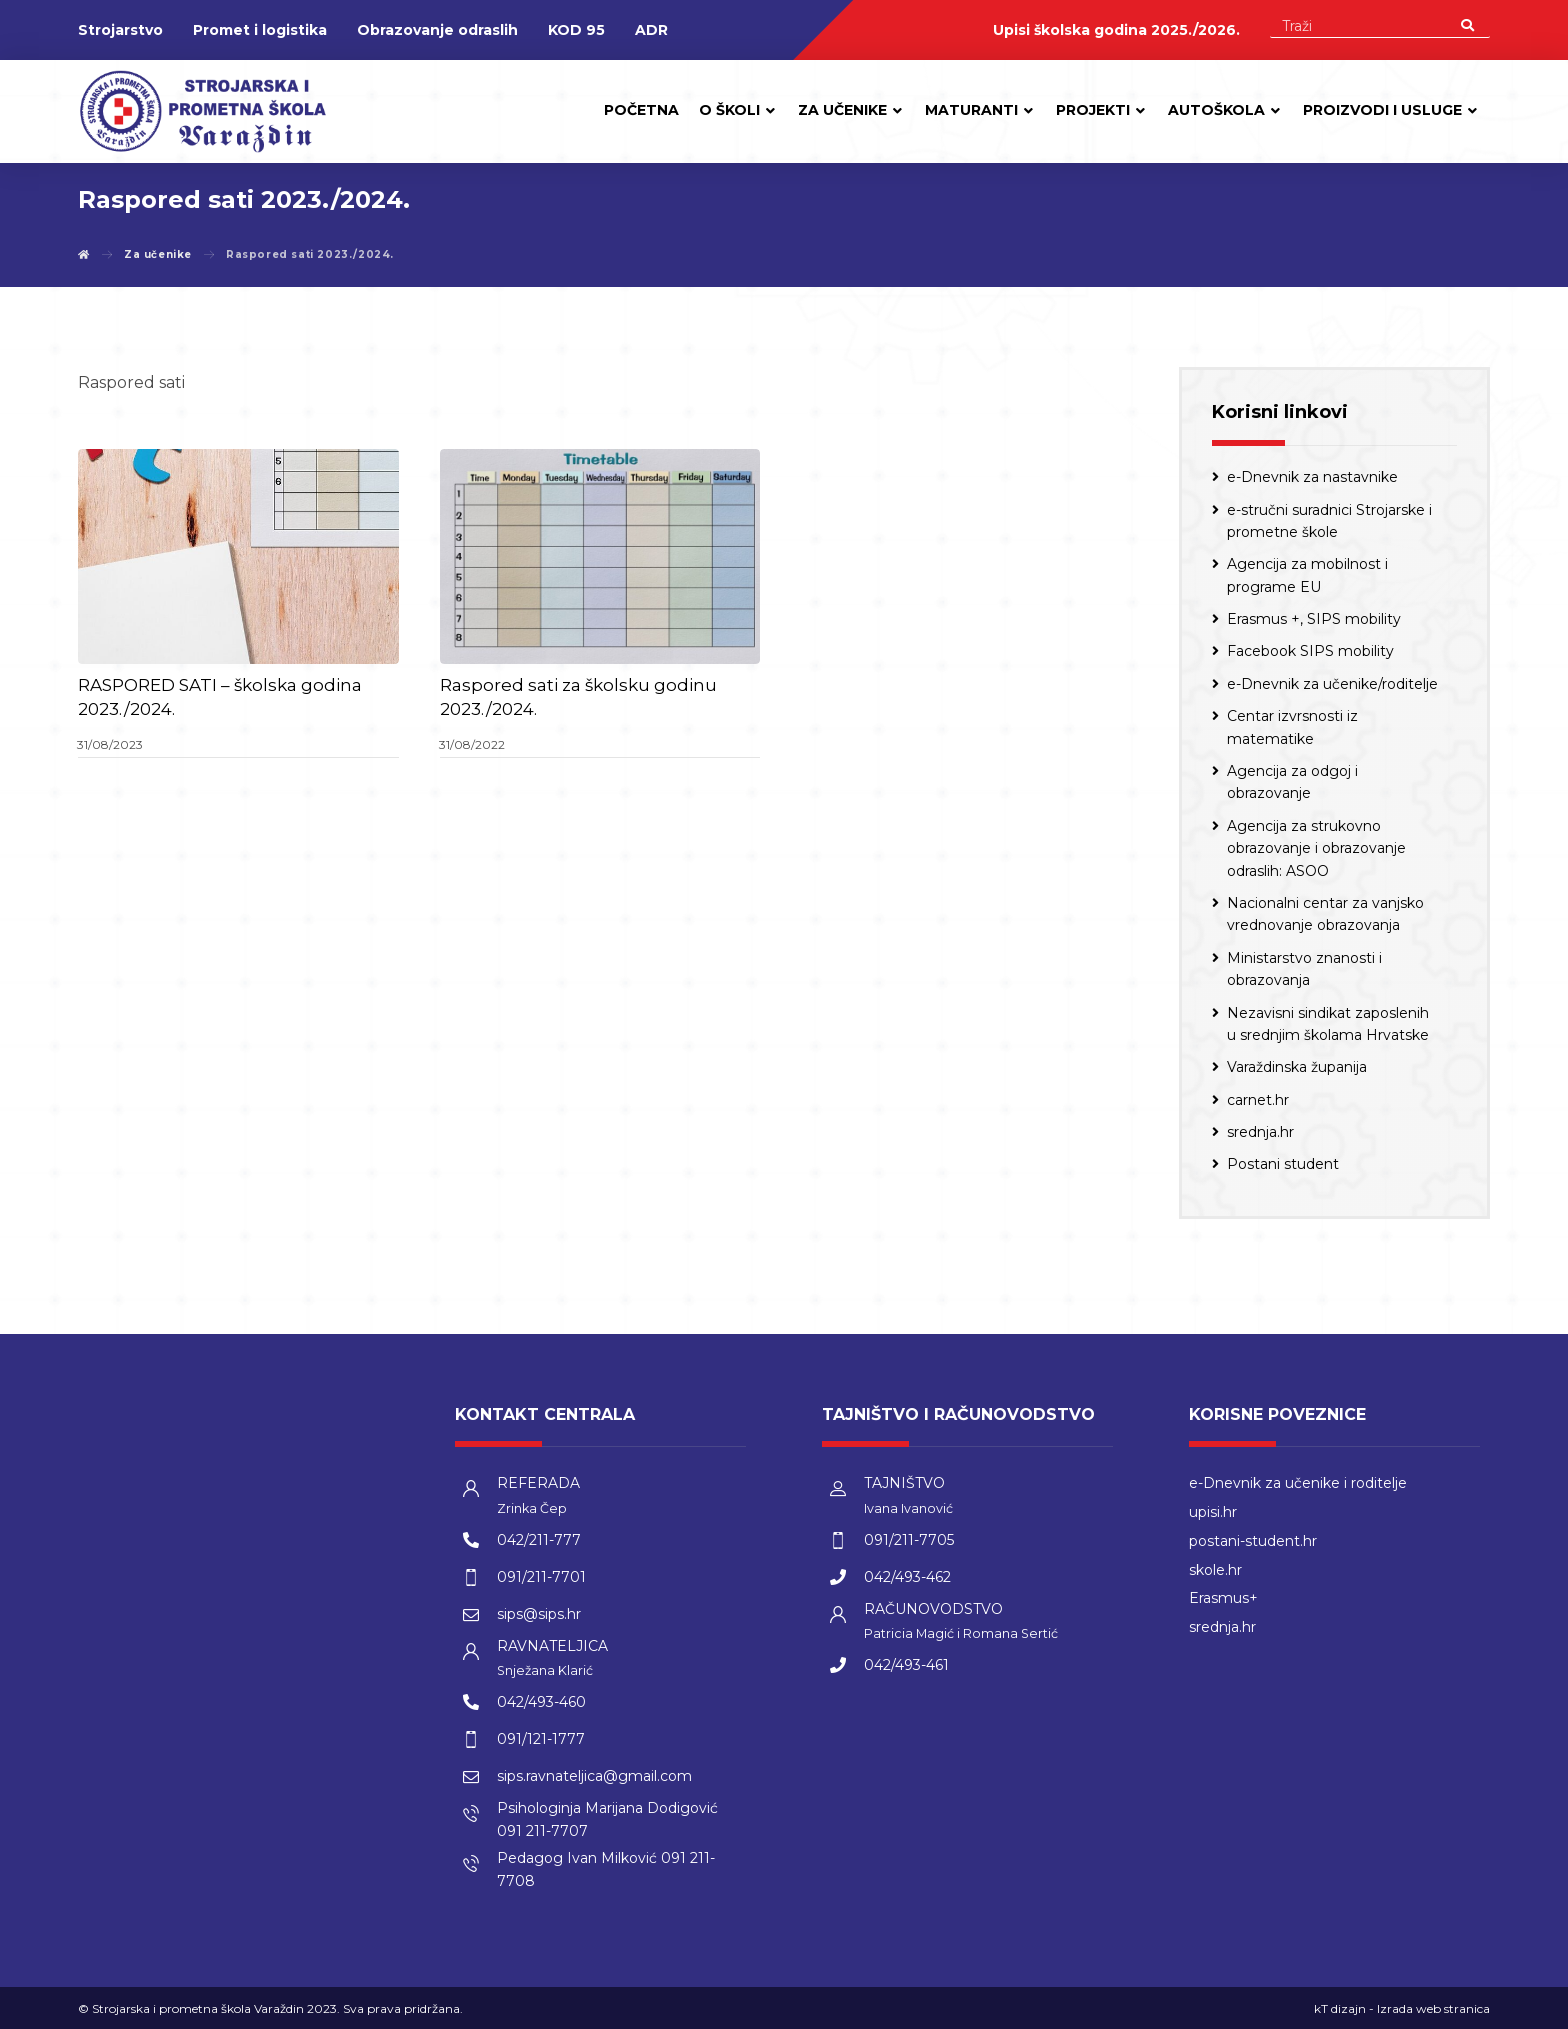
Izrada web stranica (1433, 2008)
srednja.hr (1260, 1132)
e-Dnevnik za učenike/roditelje (1332, 684)
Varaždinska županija (1297, 1067)
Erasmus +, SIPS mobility (1314, 619)
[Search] (1467, 24)
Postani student (1283, 1164)
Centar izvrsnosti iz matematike (1292, 727)
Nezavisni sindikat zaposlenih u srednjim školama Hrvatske (1328, 1024)
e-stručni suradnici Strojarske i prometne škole (1329, 521)
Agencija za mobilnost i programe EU (1307, 575)
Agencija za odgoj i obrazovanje (1292, 782)
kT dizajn (1340, 2008)
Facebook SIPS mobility (1310, 651)
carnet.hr (1258, 1100)
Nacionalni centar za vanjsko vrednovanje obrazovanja (1325, 914)
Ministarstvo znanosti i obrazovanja (1304, 969)
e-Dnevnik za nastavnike (1312, 477)
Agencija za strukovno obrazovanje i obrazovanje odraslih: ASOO (1316, 848)
